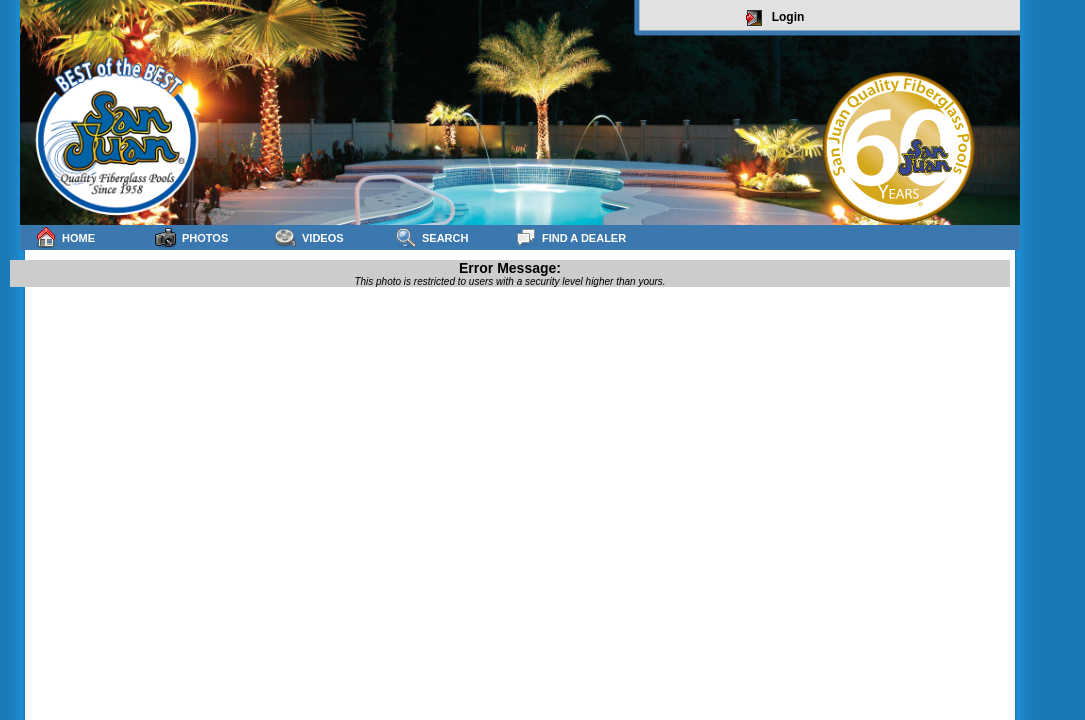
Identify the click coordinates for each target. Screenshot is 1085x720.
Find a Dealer (570, 237)
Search (431, 237)
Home (65, 237)
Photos (191, 237)
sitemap (996, 291)
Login (775, 18)
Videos (309, 237)
